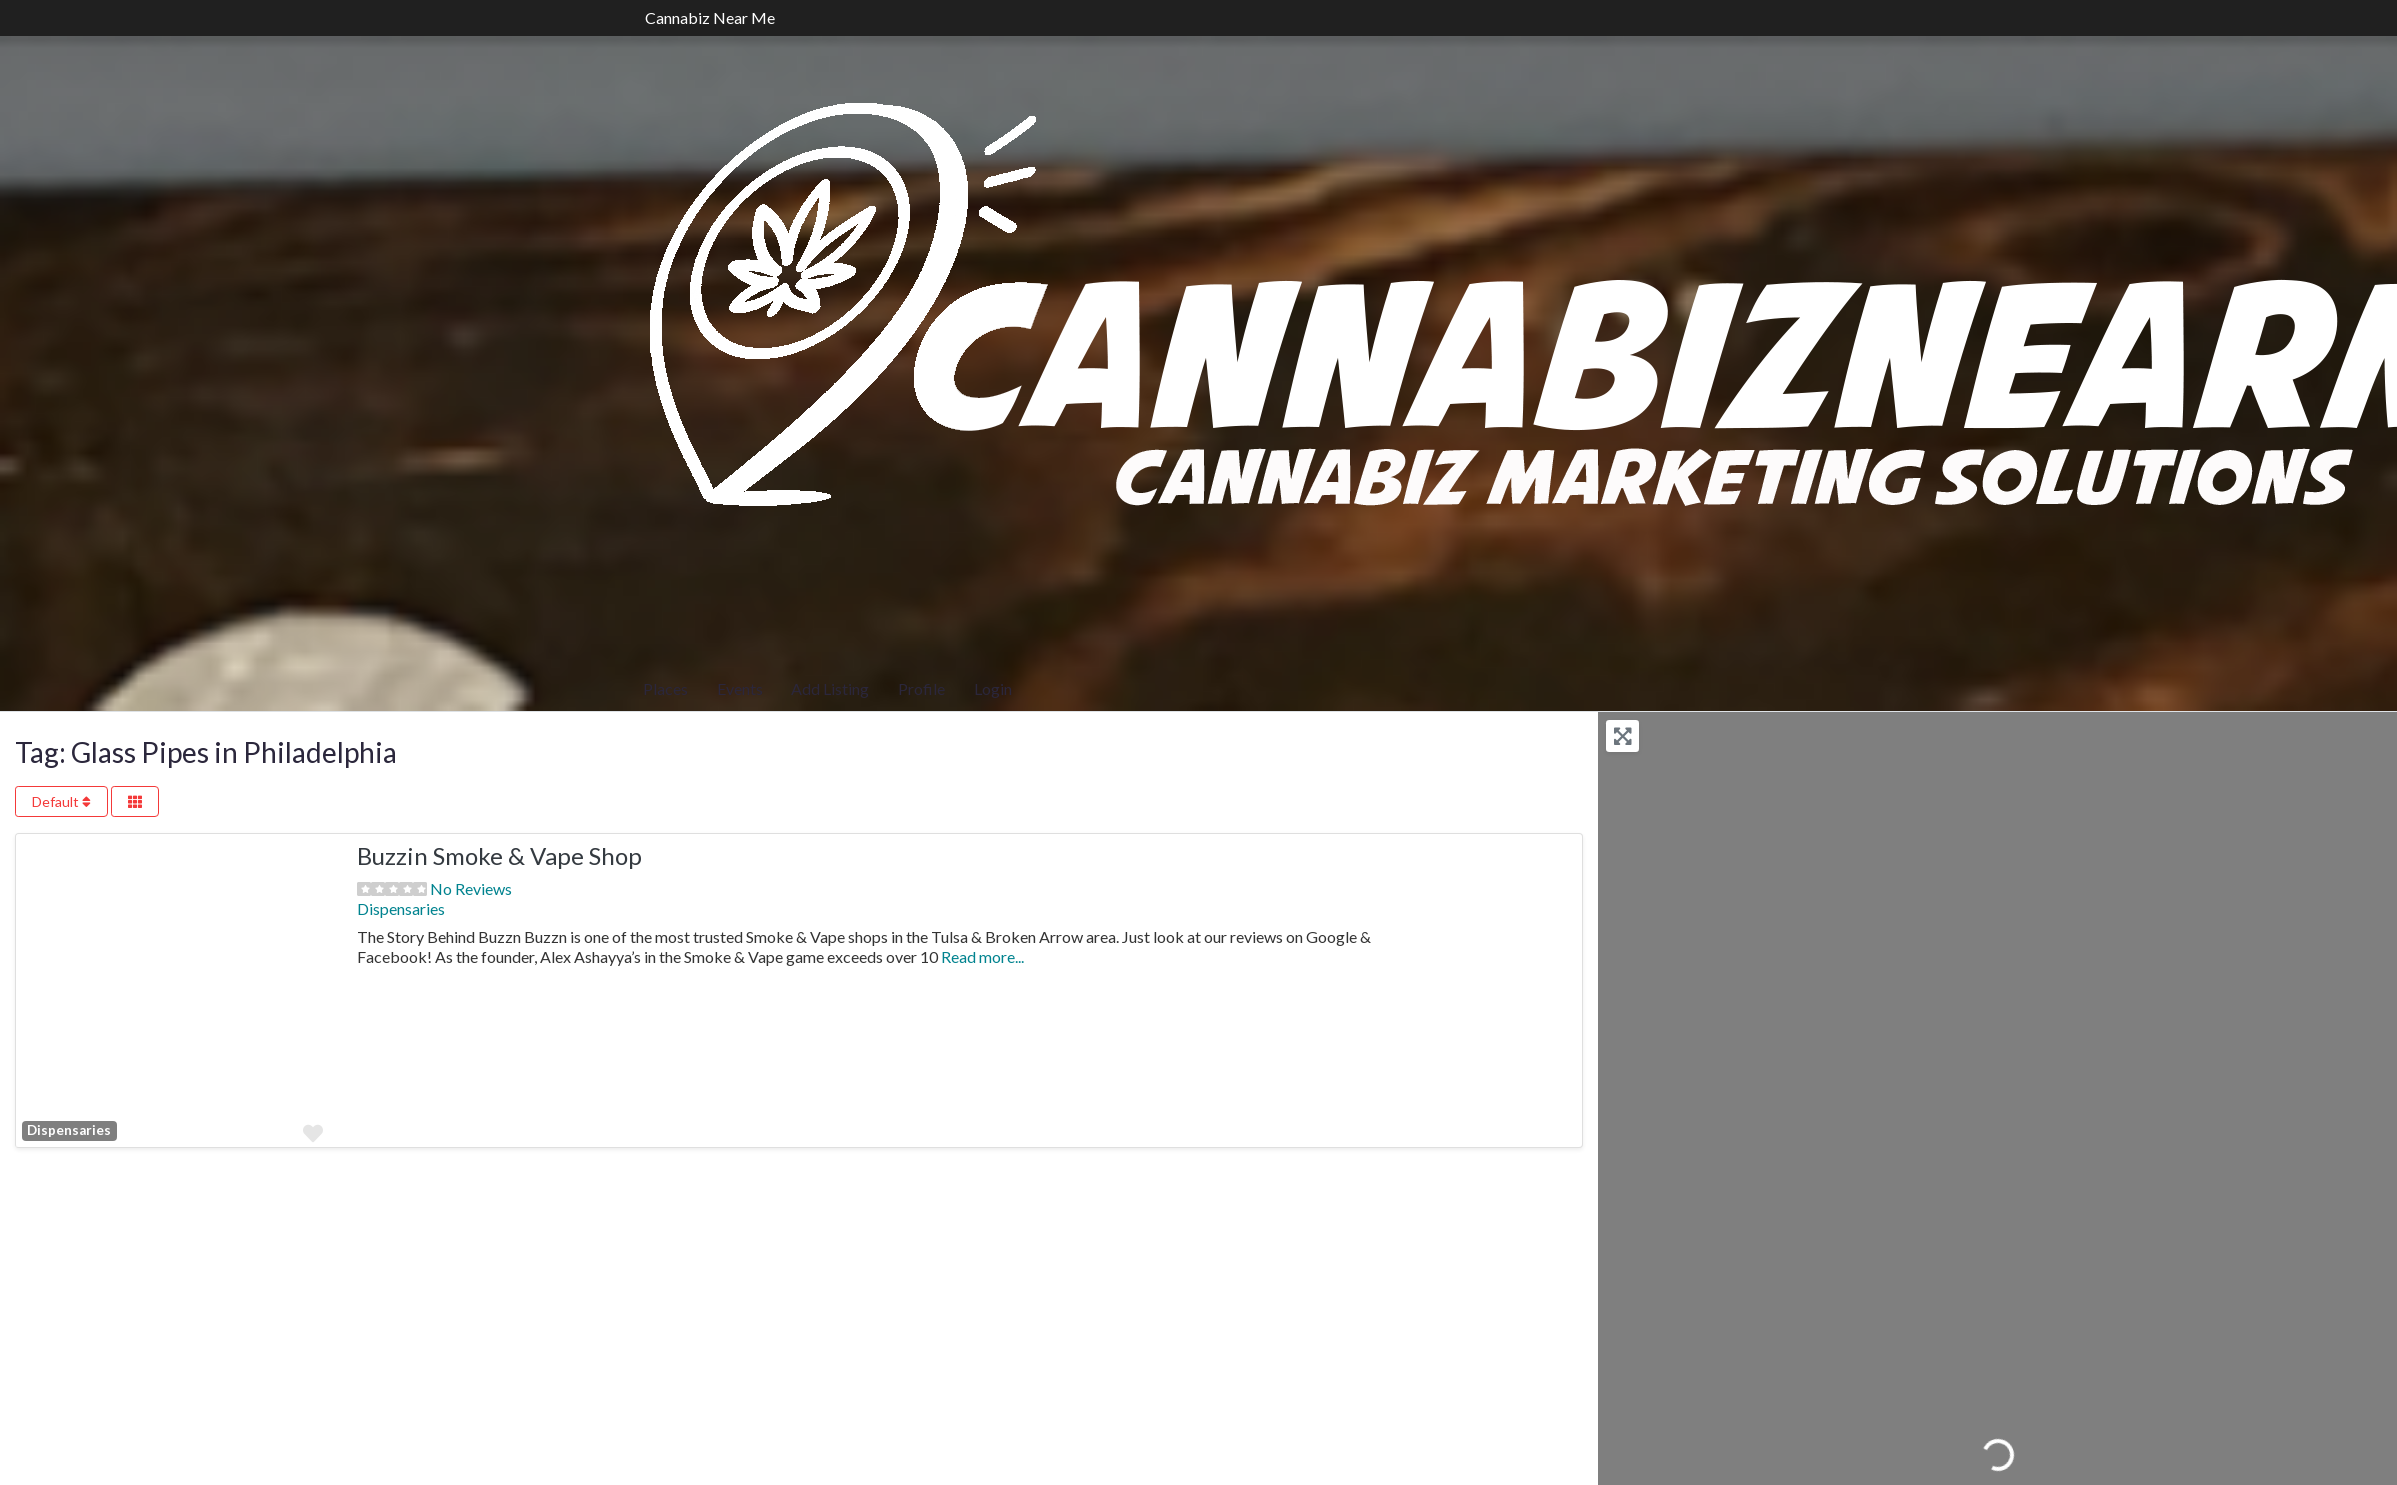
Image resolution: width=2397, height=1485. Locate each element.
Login (993, 688)
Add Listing (830, 688)
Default (61, 801)
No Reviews (471, 888)
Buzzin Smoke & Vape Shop (499, 855)
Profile (921, 688)
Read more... (982, 956)
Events (740, 688)
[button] (39, 990)
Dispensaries (69, 1130)
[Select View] (135, 801)
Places (665, 688)
